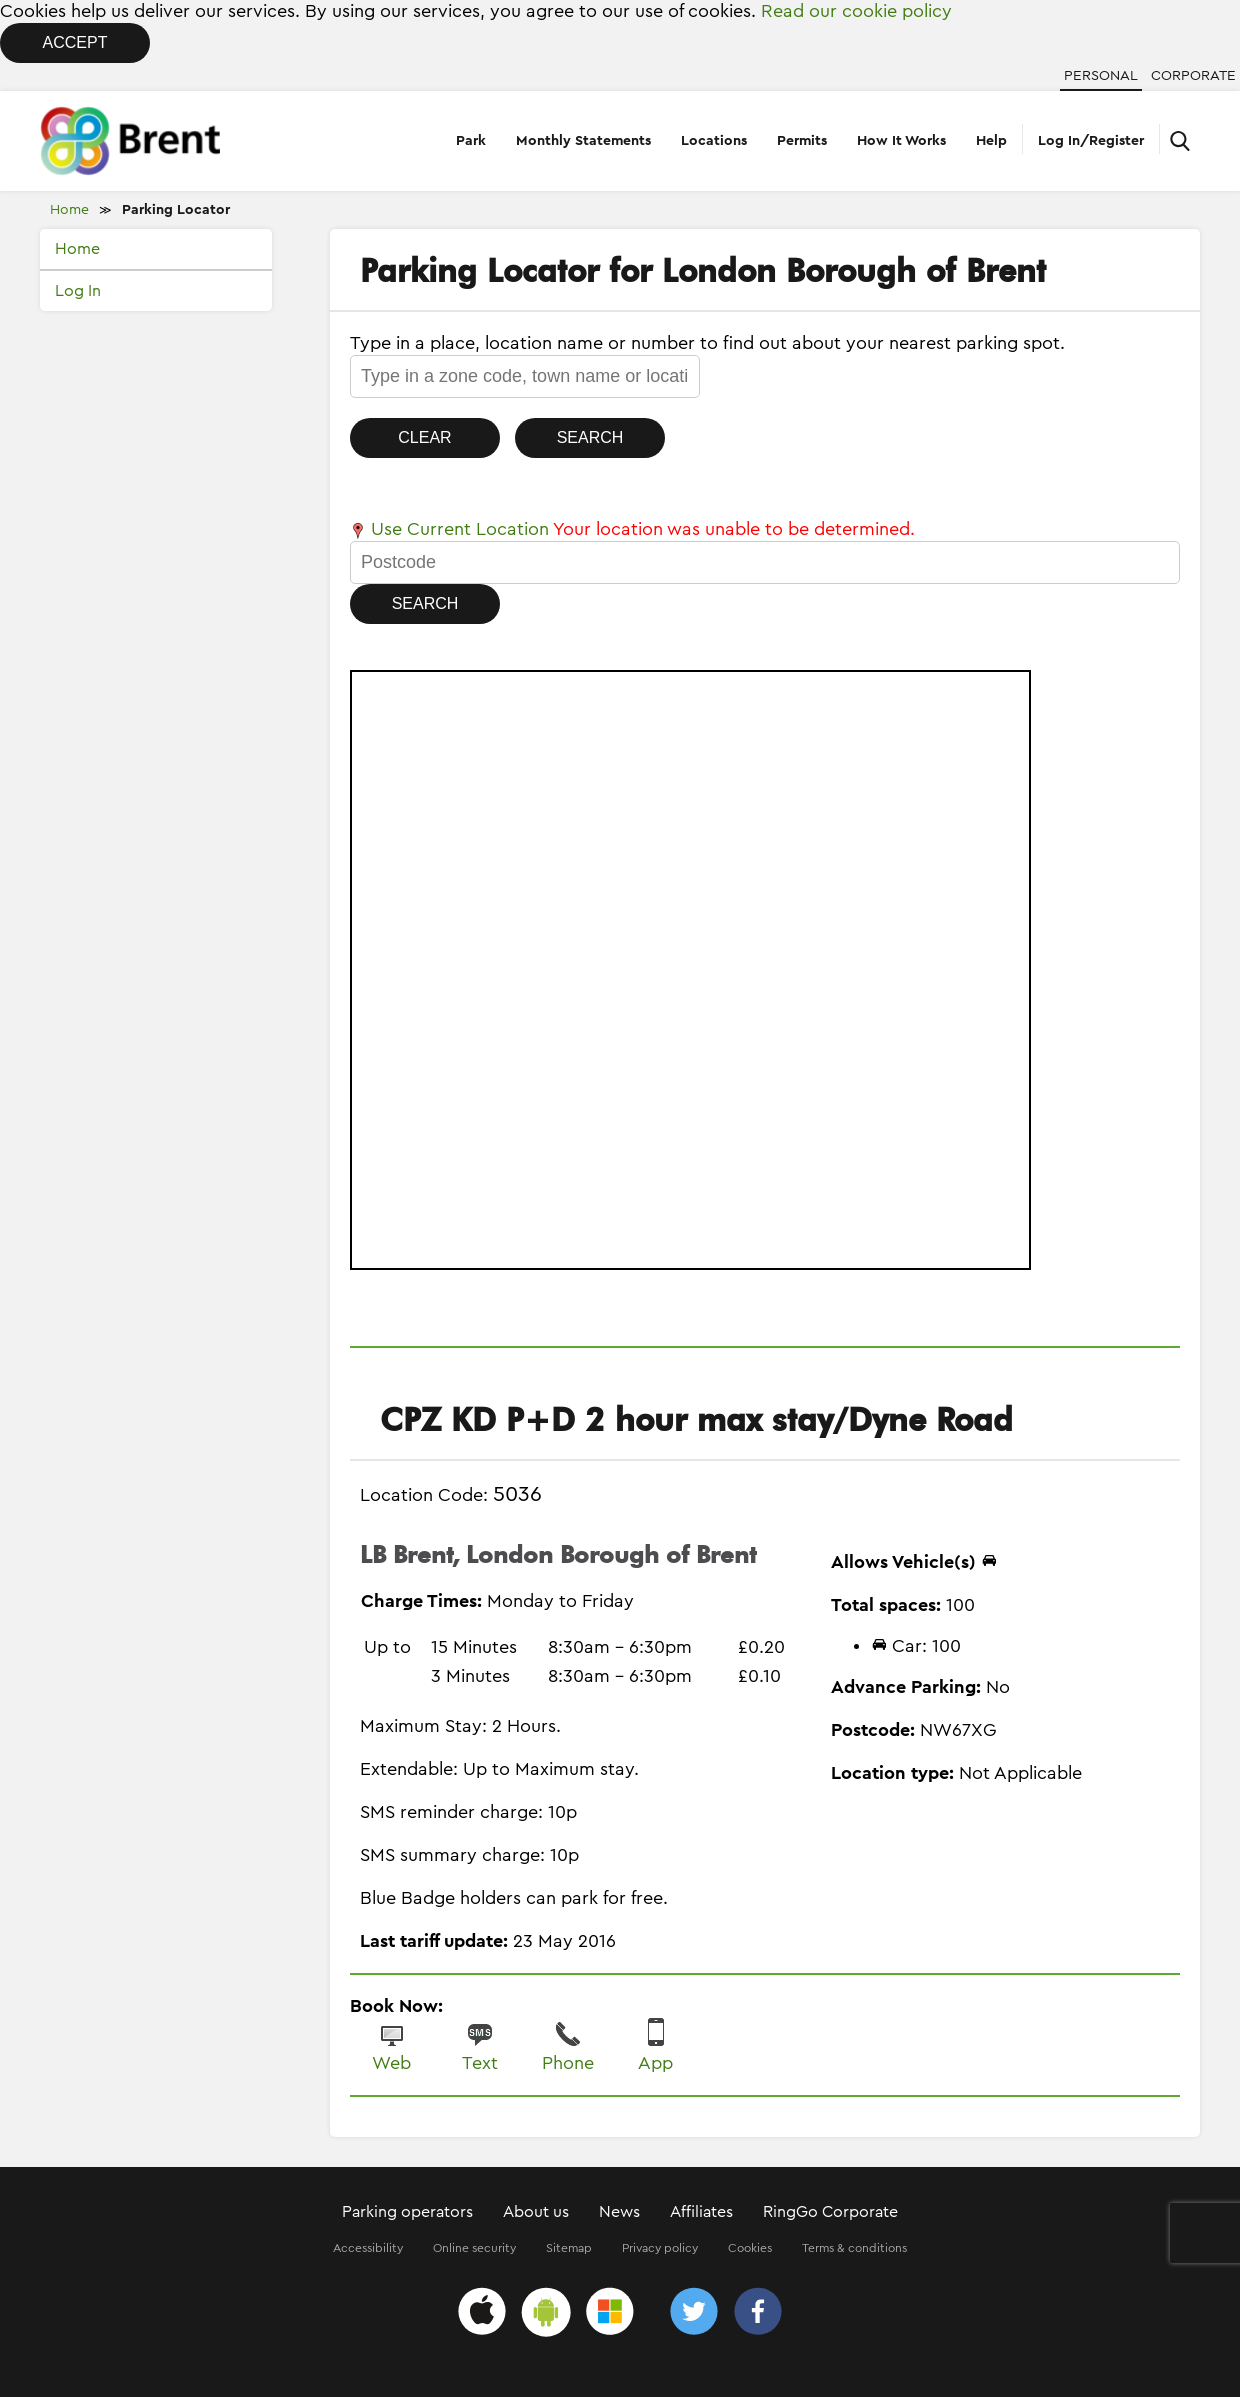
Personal (1101, 76)
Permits (802, 141)
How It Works (901, 141)
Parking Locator (176, 210)
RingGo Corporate (830, 2212)
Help (991, 141)
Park (471, 141)
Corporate (1193, 76)
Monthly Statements (583, 141)
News (619, 2212)
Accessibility (368, 2248)
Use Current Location (449, 529)
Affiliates (701, 2212)
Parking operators (407, 2212)
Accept (75, 42)
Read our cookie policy (856, 11)
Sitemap (569, 2248)
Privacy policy (660, 2248)
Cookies (750, 2248)
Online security (474, 2248)
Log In (78, 291)
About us (536, 2212)
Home (69, 210)
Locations (714, 141)
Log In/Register (1091, 141)
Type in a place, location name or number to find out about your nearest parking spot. (707, 343)
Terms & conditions (854, 2248)
